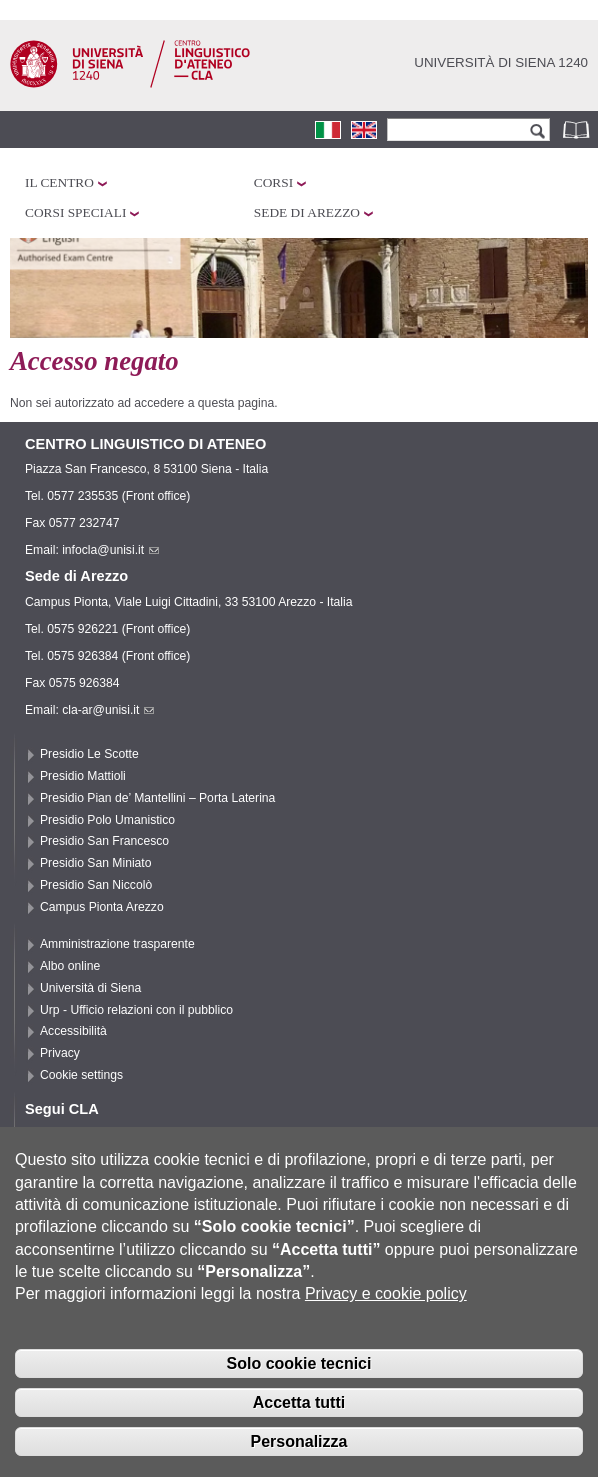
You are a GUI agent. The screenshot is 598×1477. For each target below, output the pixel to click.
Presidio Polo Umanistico (107, 820)
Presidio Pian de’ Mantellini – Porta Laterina (157, 798)
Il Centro (59, 182)
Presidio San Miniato (96, 863)
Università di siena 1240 (501, 62)
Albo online (70, 966)
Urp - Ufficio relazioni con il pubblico (136, 1010)
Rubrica (578, 129)
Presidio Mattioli (83, 776)
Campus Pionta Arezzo (102, 907)
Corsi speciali (75, 212)
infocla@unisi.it (110, 550)
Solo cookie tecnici (299, 1380)
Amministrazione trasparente (117, 944)
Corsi (273, 182)
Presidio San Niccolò (96, 885)
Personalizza (299, 1458)
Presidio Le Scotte (89, 754)
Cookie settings (81, 1075)
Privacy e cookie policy (386, 1311)
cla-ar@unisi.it (108, 710)
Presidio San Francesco (104, 841)
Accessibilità (73, 1031)
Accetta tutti (299, 1419)
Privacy (60, 1053)
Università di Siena (90, 988)
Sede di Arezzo (307, 212)
